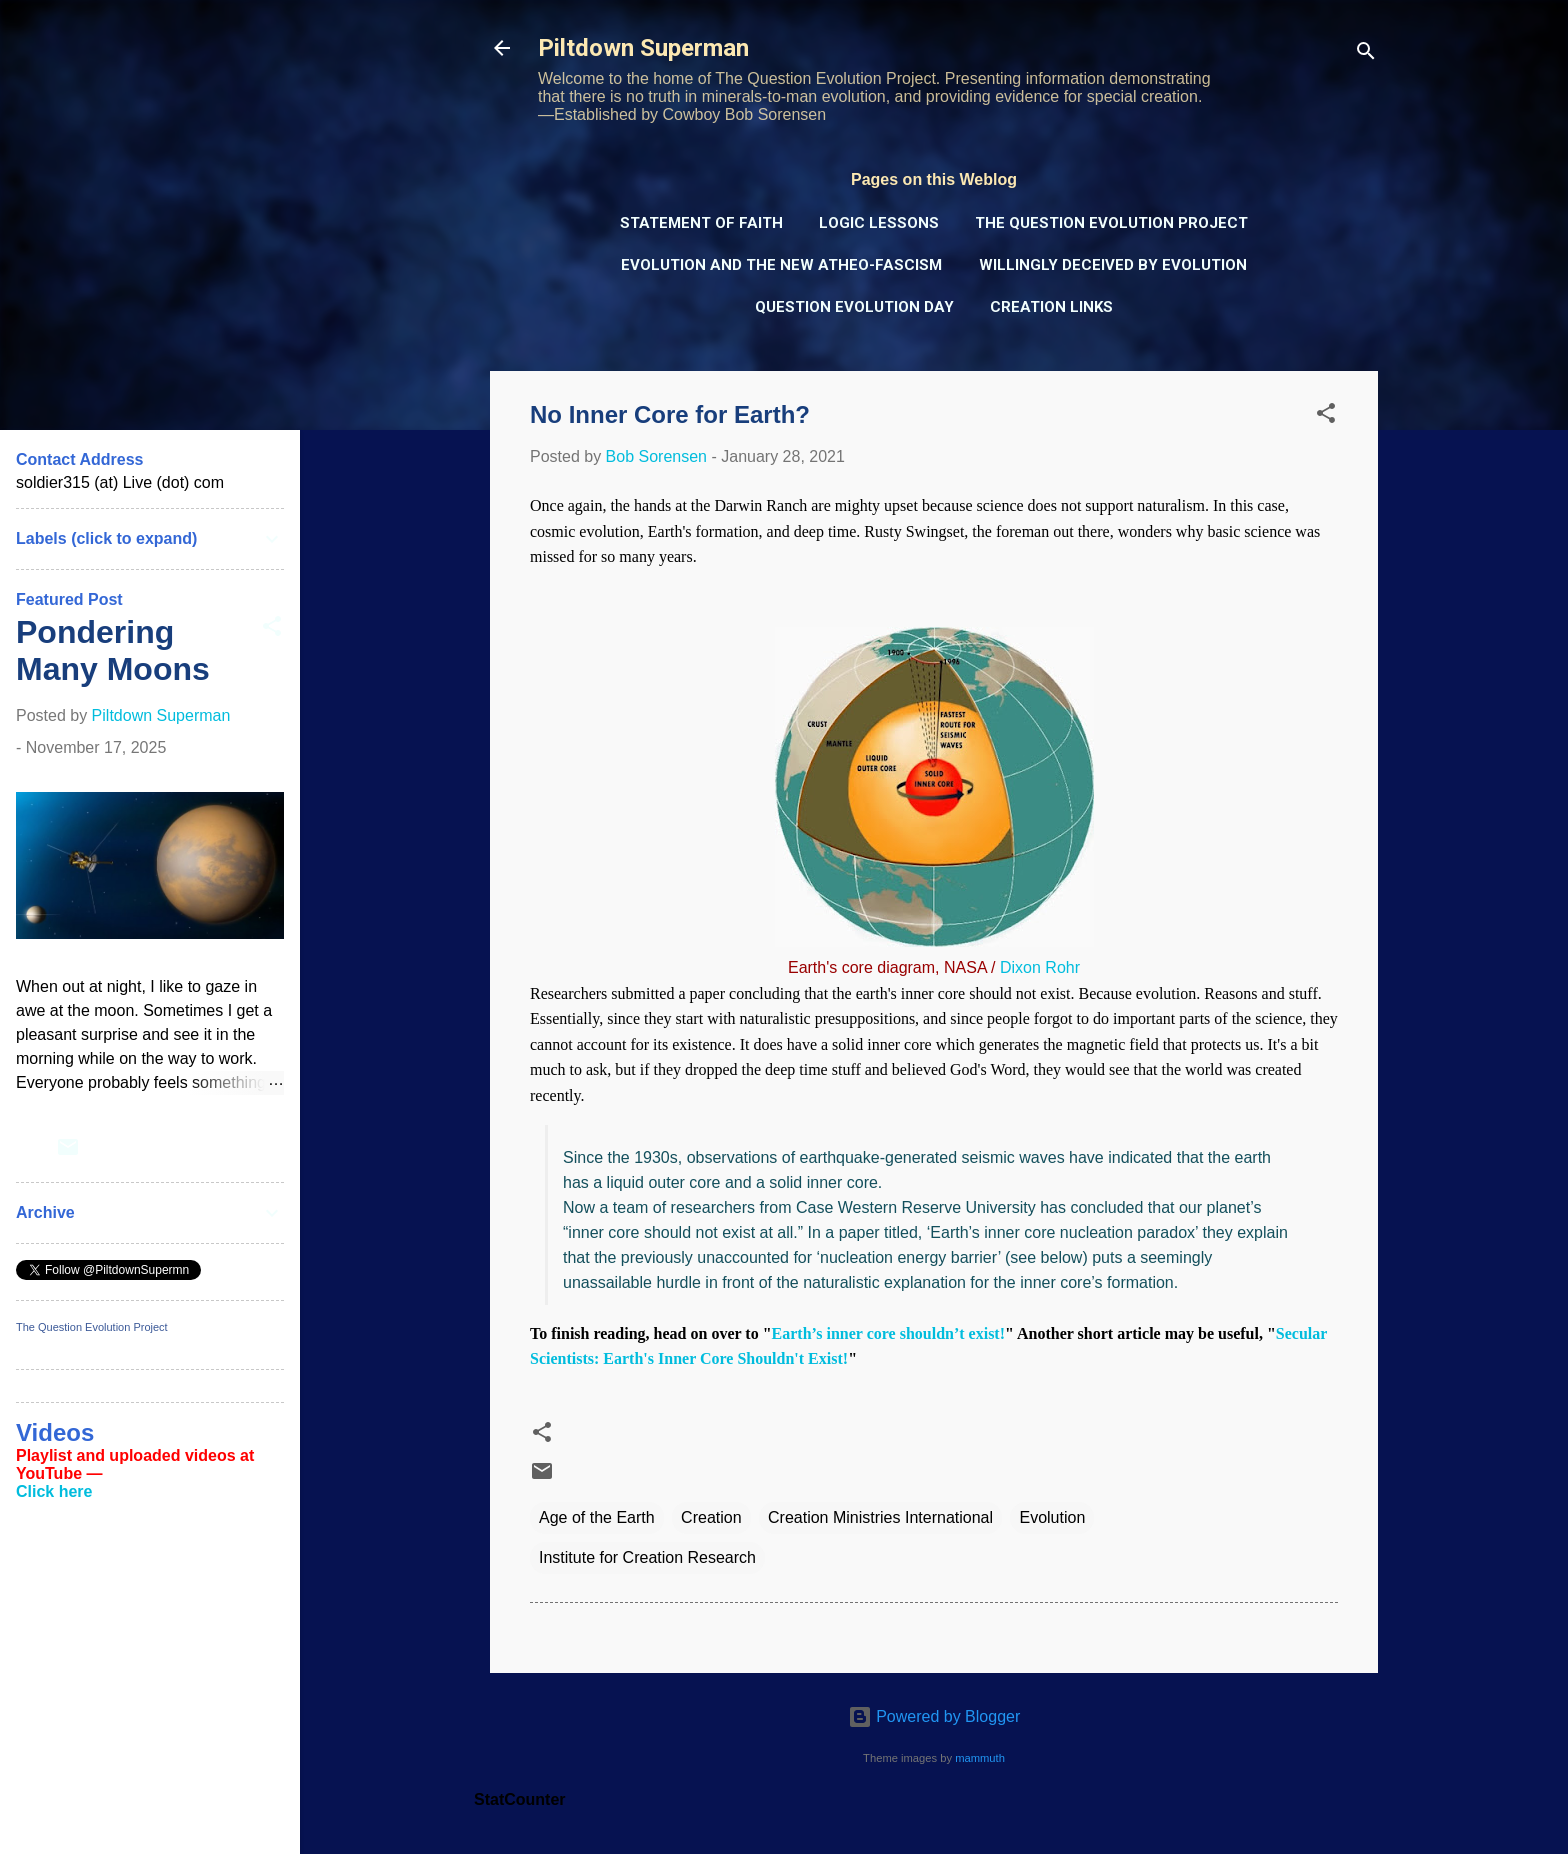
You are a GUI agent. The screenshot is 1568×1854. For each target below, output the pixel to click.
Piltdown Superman (643, 48)
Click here (54, 1491)
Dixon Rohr (1040, 967)
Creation (711, 1517)
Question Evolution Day (854, 307)
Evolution (1052, 1517)
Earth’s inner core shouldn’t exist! (888, 1333)
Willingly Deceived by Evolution (1113, 265)
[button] (1326, 416)
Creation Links (1051, 307)
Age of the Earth (597, 1517)
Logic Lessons (879, 223)
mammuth (980, 1758)
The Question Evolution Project (1111, 223)
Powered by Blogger (934, 1716)
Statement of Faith (701, 223)
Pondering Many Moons (113, 650)
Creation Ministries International (880, 1517)
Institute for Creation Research (647, 1557)
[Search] (1366, 54)
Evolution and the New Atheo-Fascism (781, 265)
